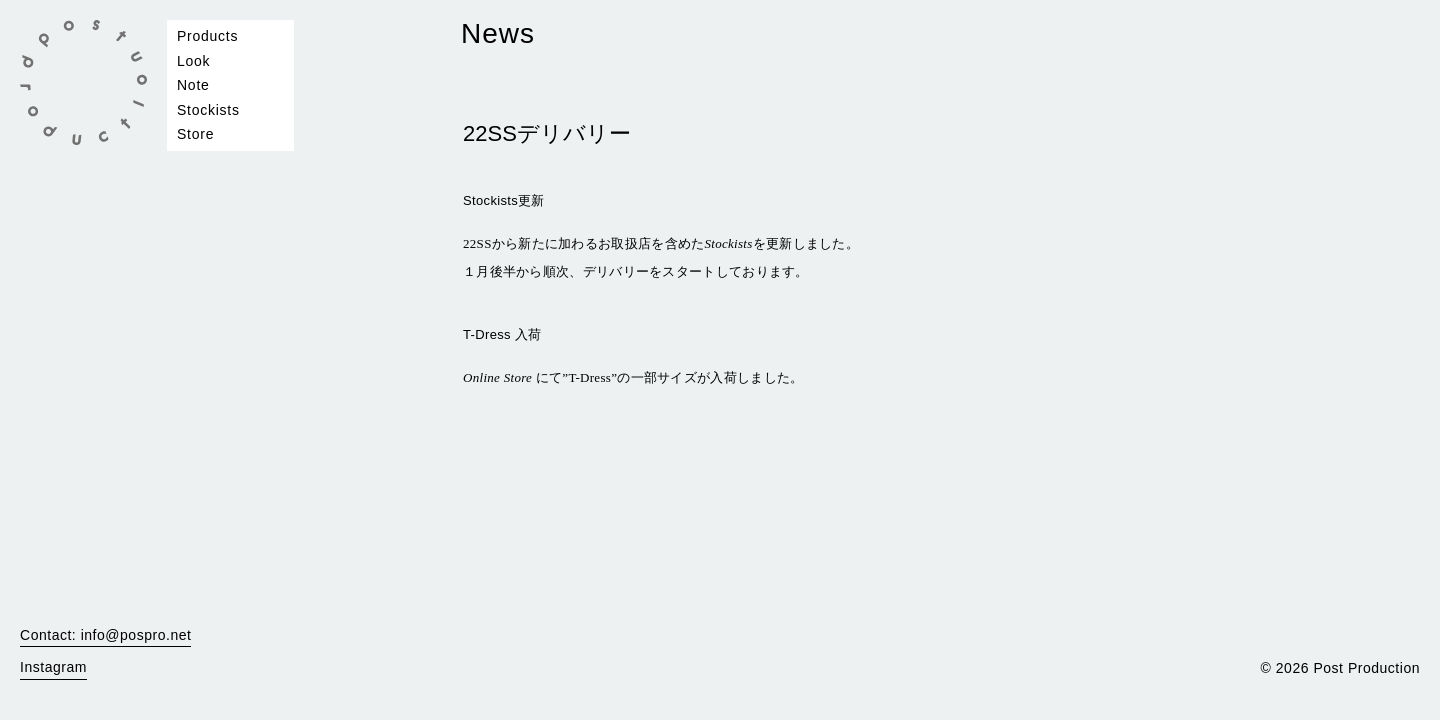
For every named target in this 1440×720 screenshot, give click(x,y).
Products (207, 36)
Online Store (497, 377)
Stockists (208, 110)
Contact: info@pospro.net (105, 635)
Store (195, 134)
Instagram (53, 667)
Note (193, 85)
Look (193, 61)
